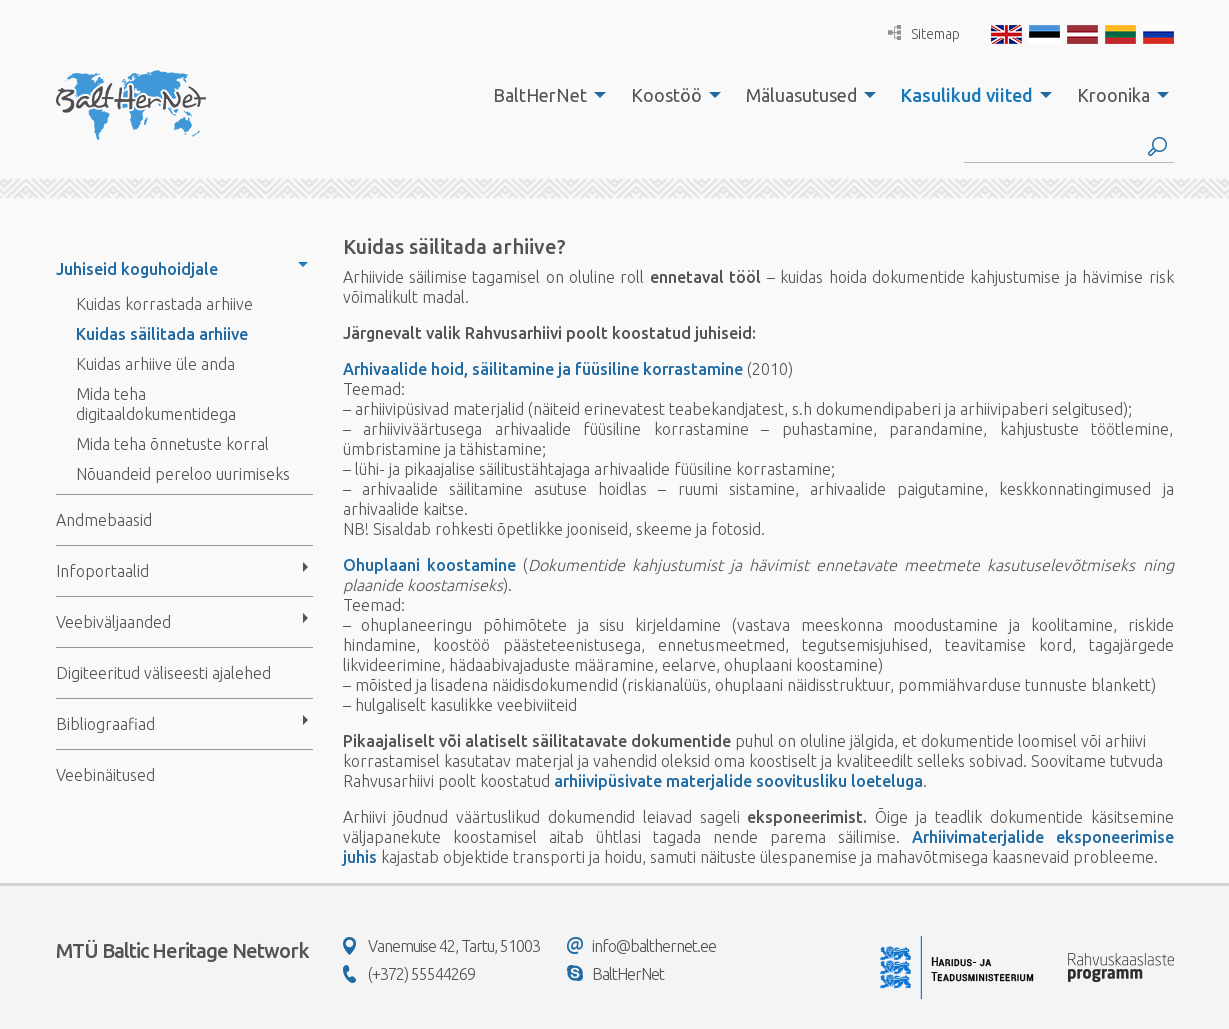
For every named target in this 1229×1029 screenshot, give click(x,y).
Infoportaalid (102, 571)
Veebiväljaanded (113, 622)
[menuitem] (544, 95)
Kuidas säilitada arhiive (162, 334)
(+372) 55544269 (409, 974)
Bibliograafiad (105, 724)
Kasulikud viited (967, 95)
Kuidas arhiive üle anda (155, 364)
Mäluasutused (801, 95)
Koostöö (666, 95)
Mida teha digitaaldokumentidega (156, 404)
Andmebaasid (104, 520)
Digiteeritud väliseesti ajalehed (163, 673)
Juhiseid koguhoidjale (137, 269)
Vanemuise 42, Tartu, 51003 (441, 946)
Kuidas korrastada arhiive (164, 304)
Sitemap (924, 33)
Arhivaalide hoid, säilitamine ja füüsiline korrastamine (543, 369)
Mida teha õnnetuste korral (172, 444)
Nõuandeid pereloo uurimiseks (183, 474)
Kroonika (1113, 95)
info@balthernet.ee (641, 946)
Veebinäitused (105, 775)
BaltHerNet (540, 95)
